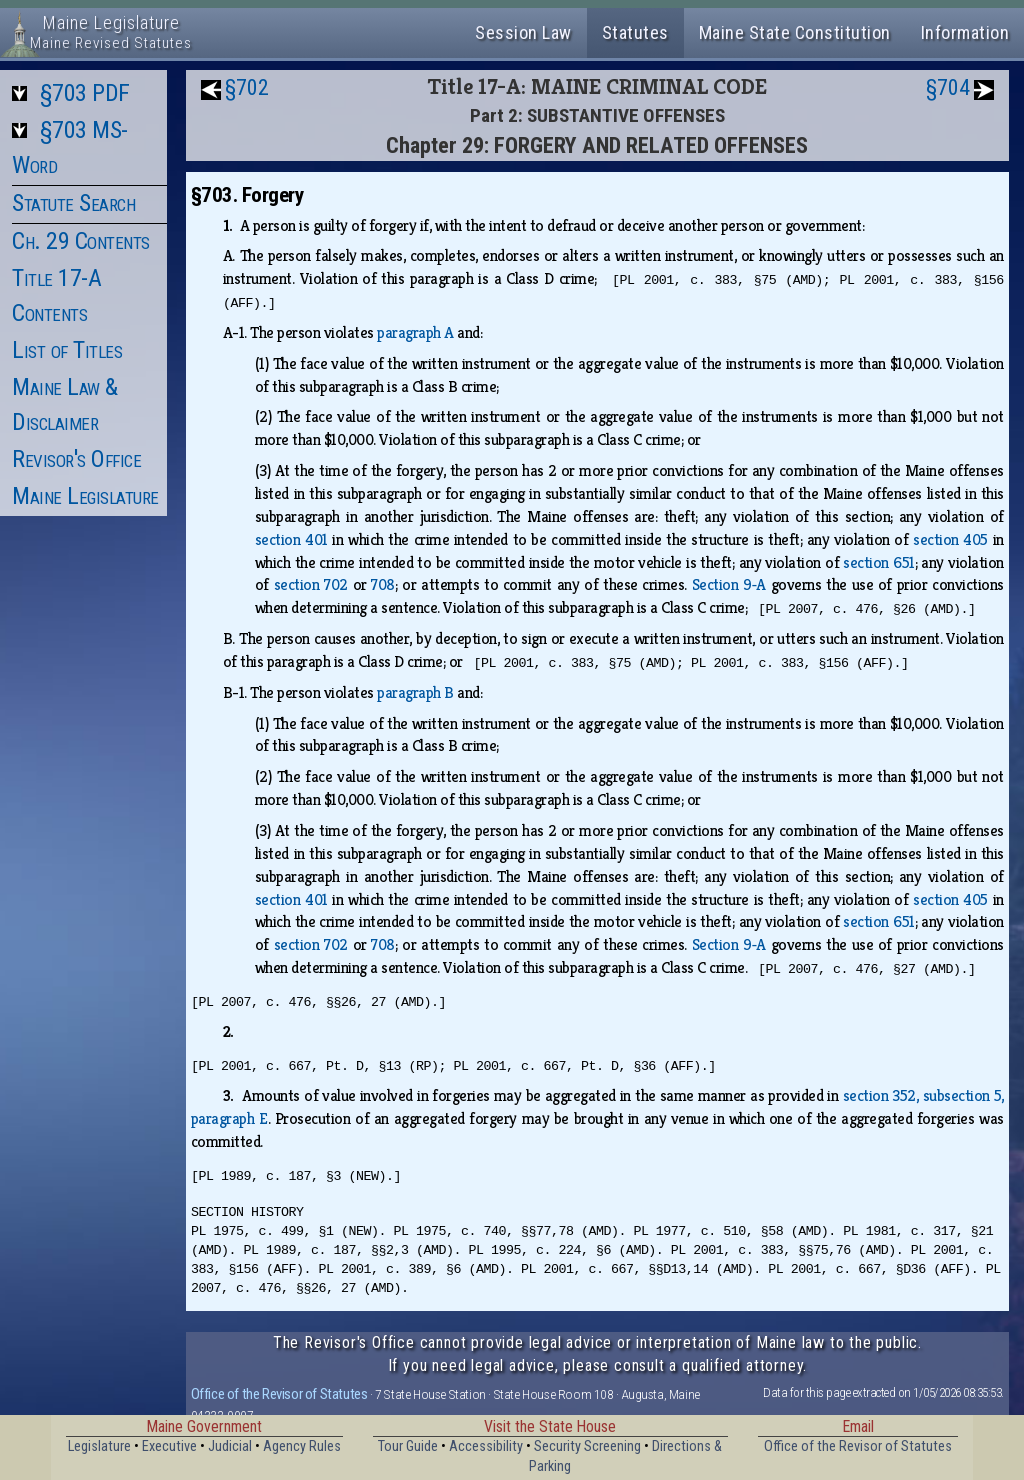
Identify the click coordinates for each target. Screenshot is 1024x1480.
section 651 (878, 562)
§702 (247, 87)
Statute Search (73, 203)
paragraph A (415, 332)
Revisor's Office (76, 459)
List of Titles (67, 350)
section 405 (950, 539)
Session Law (523, 32)
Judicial (230, 1446)
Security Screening (587, 1446)
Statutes (635, 32)
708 (383, 584)
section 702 (311, 584)
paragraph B (415, 692)
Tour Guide (408, 1446)
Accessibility (486, 1446)
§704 (948, 87)
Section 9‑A (729, 584)
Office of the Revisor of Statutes (279, 1394)
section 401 (291, 539)
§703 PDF (85, 93)
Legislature (99, 1446)
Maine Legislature (85, 496)
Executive (169, 1446)
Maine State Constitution (795, 32)
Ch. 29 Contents (81, 241)
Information (965, 32)
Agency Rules (302, 1446)
